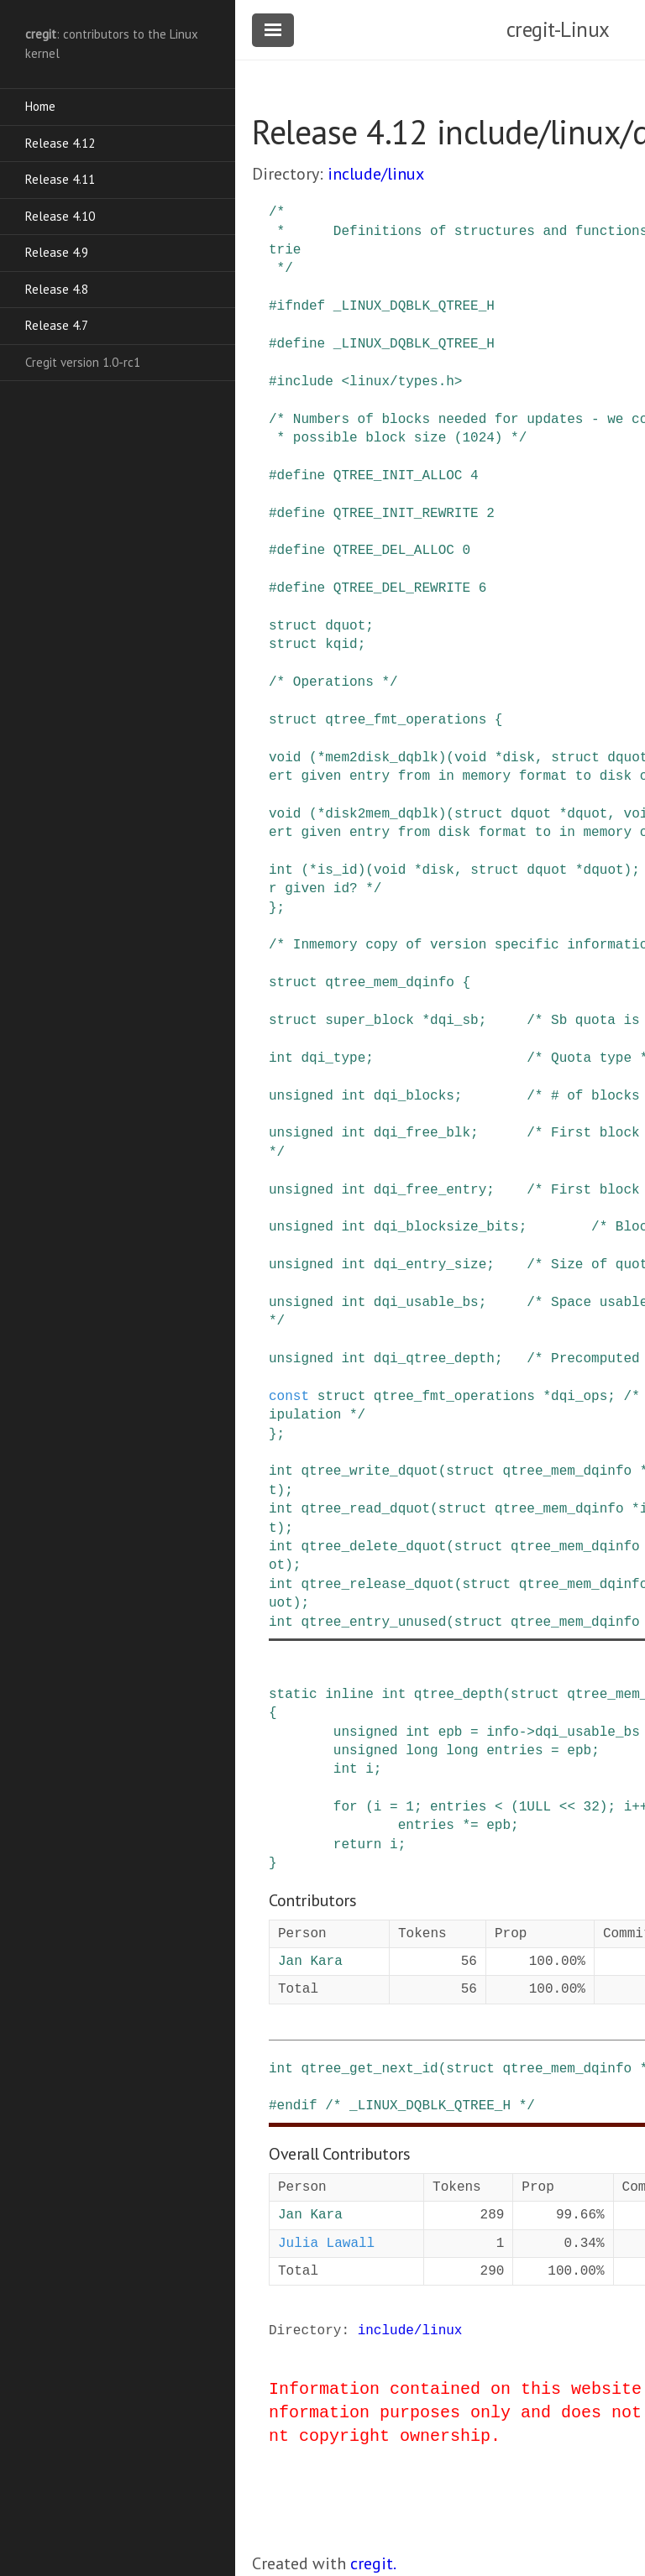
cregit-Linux (558, 29)
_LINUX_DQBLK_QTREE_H (414, 306)
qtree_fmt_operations (405, 720)
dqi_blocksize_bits (446, 1227)
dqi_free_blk (422, 1133)
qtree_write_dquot (369, 1471)
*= (470, 1825)
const (289, 1396)
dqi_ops (579, 1396)
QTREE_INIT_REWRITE (406, 513)
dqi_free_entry (430, 1190)
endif (297, 2106)
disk (518, 758)
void (285, 758)
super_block (369, 1020)
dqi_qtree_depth (434, 1359)
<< (567, 1807)
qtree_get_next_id (369, 2069)
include (305, 382)
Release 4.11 (60, 179)
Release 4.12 (60, 143)
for (345, 1807)
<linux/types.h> (401, 382)
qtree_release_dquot (377, 1584)
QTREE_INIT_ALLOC (398, 476)
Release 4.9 (56, 252)
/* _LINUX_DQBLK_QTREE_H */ (430, 2106)
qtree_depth (458, 1694)
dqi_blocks (414, 1096)
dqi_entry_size (430, 1265)
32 (592, 1807)
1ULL (535, 1807)
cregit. (373, 2563)
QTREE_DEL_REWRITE (401, 588)
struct (293, 626)
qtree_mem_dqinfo (389, 983)
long (422, 1751)
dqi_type (333, 1058)
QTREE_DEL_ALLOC (393, 550)
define (301, 344)
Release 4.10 (60, 216)
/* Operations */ (333, 682)
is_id (337, 870)
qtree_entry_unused (373, 1622)
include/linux (376, 174)
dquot (345, 626)
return (357, 1845)
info (502, 1732)
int (281, 870)
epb (450, 1732)
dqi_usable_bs (426, 1302)
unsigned (301, 1096)
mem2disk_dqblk (381, 758)
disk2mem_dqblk (381, 814)
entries (514, 1751)
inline (349, 1694)
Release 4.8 (56, 289)
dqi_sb (454, 1020)
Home (40, 106)
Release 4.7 (56, 325)
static (293, 1694)
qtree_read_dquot (365, 1509)
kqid (341, 644)
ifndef (301, 306)
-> (527, 1732)
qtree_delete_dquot (373, 1547)
